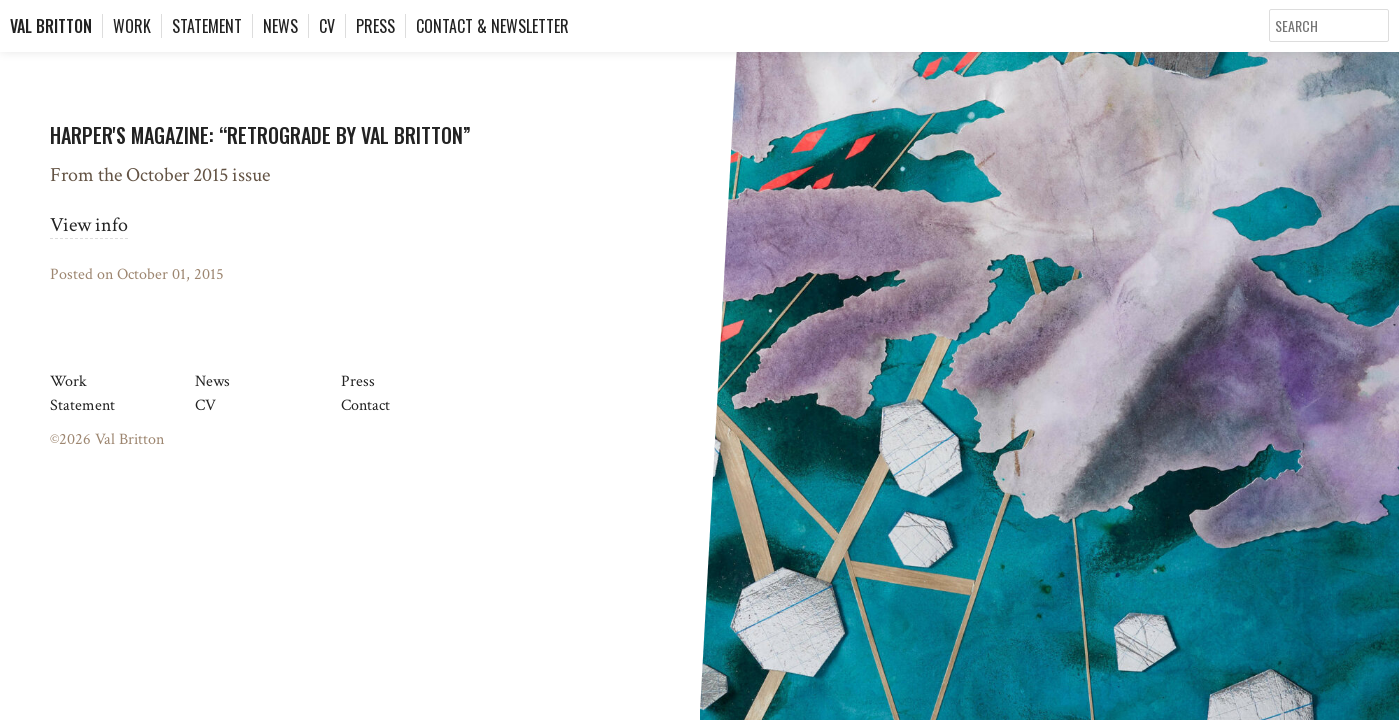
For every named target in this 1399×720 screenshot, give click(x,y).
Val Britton (51, 26)
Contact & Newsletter (492, 26)
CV (327, 26)
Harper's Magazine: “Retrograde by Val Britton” (260, 135)
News (280, 26)
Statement (207, 26)
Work (132, 26)
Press (375, 26)
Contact (365, 405)
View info (89, 225)
